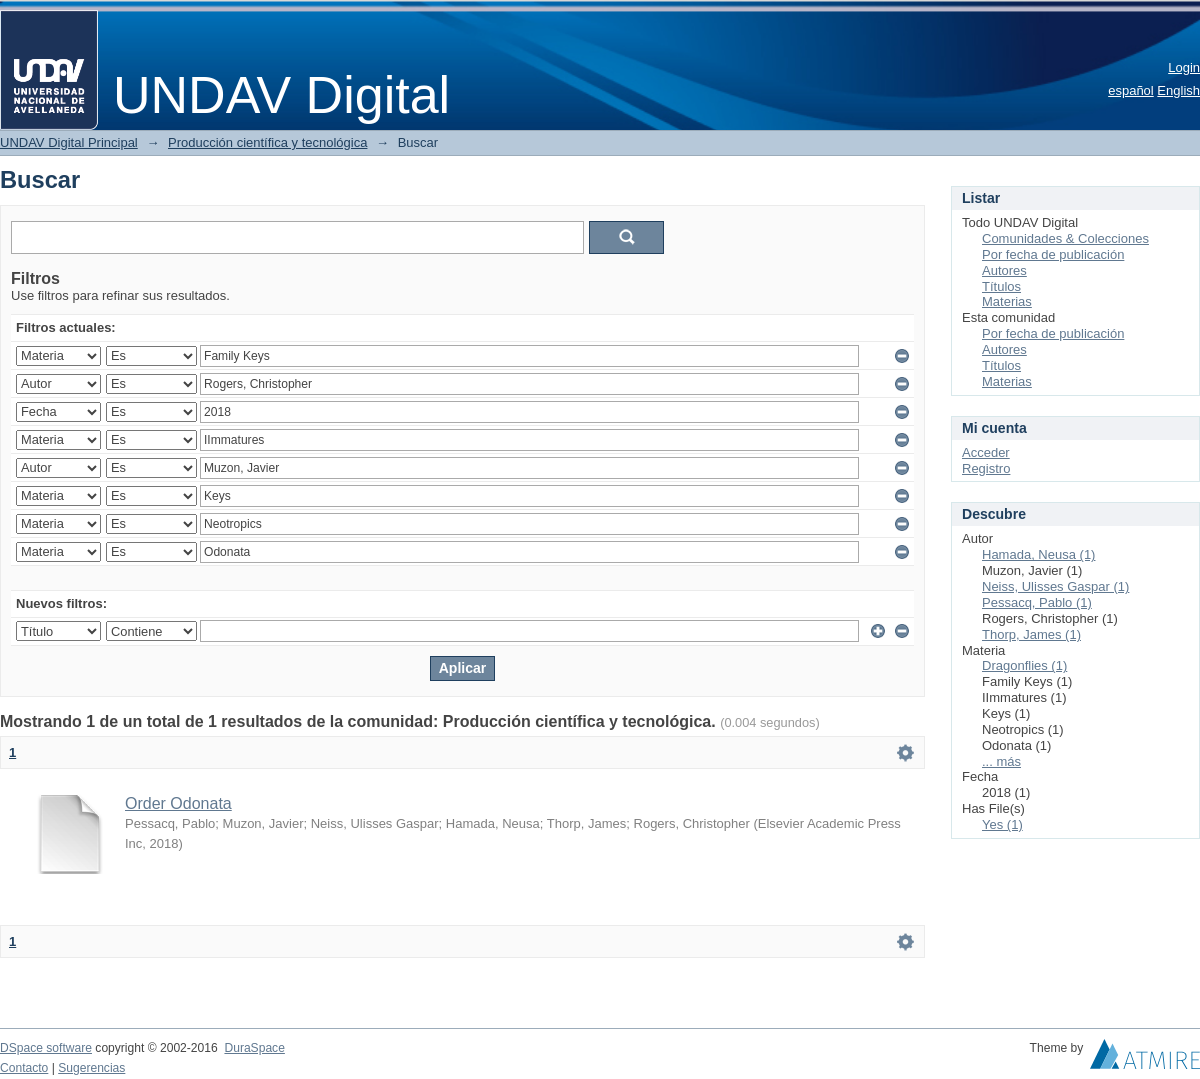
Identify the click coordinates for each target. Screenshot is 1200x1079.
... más (1001, 761)
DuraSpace (254, 1048)
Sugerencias (91, 1068)
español (1131, 90)
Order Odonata (178, 803)
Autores (1004, 270)
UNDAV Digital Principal (69, 142)
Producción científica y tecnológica (267, 142)
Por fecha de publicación (1053, 254)
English (1178, 90)
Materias (1007, 301)
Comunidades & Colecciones (1065, 238)
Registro (986, 468)
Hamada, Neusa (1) (1038, 554)
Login (1184, 67)
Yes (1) (1002, 824)
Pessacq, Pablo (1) (1037, 602)
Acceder (986, 452)
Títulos (1001, 286)
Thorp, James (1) (1031, 634)
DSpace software (46, 1048)
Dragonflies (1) (1024, 665)
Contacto (24, 1068)
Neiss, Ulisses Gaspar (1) (1055, 586)
